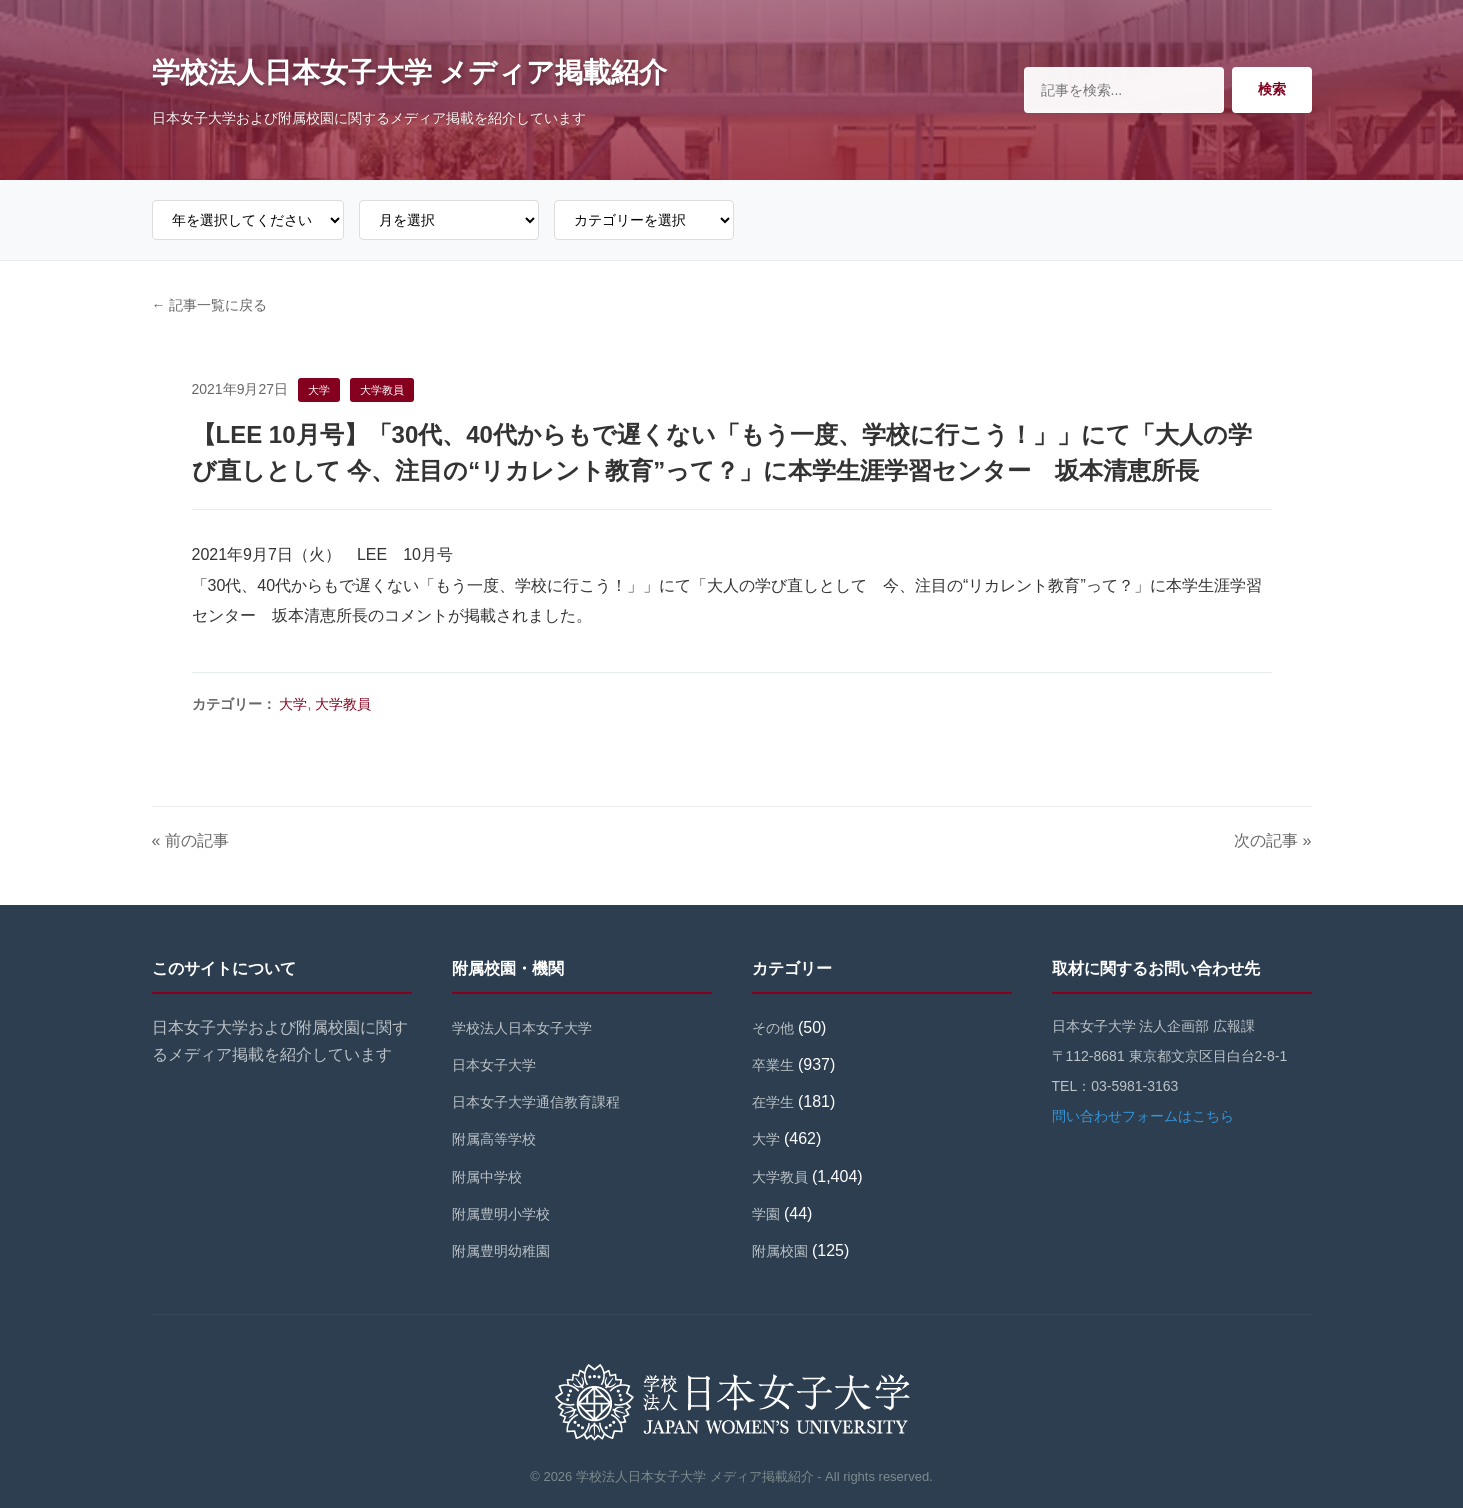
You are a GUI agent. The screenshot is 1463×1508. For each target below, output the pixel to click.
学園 (766, 1214)
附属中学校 (487, 1177)
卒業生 (773, 1065)
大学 (293, 704)
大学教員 (343, 704)
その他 (773, 1028)
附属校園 (780, 1251)
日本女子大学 (494, 1065)
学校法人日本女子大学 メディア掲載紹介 (410, 72)
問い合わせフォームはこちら (1143, 1116)
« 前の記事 (190, 840)
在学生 (773, 1102)
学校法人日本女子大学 (522, 1028)
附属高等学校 (494, 1139)
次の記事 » (1272, 840)
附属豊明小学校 (501, 1214)
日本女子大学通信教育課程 (536, 1102)
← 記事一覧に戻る (210, 305)
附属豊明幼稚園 (501, 1251)
